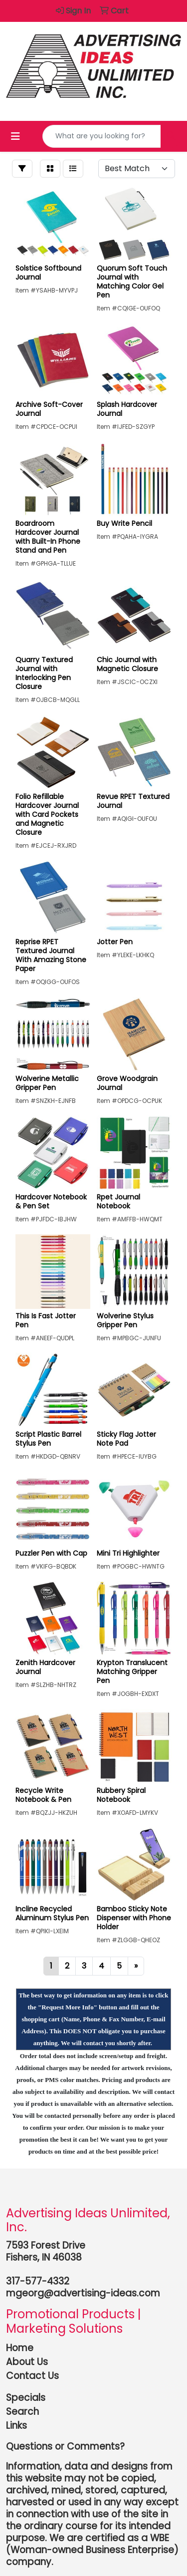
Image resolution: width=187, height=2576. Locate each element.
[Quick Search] (101, 136)
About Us (27, 2362)
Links (16, 2425)
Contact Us (32, 2375)
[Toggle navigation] (15, 136)
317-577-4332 (37, 2281)
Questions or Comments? (65, 2446)
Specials (25, 2397)
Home (19, 2348)
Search (22, 2411)
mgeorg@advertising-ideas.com (83, 2293)
